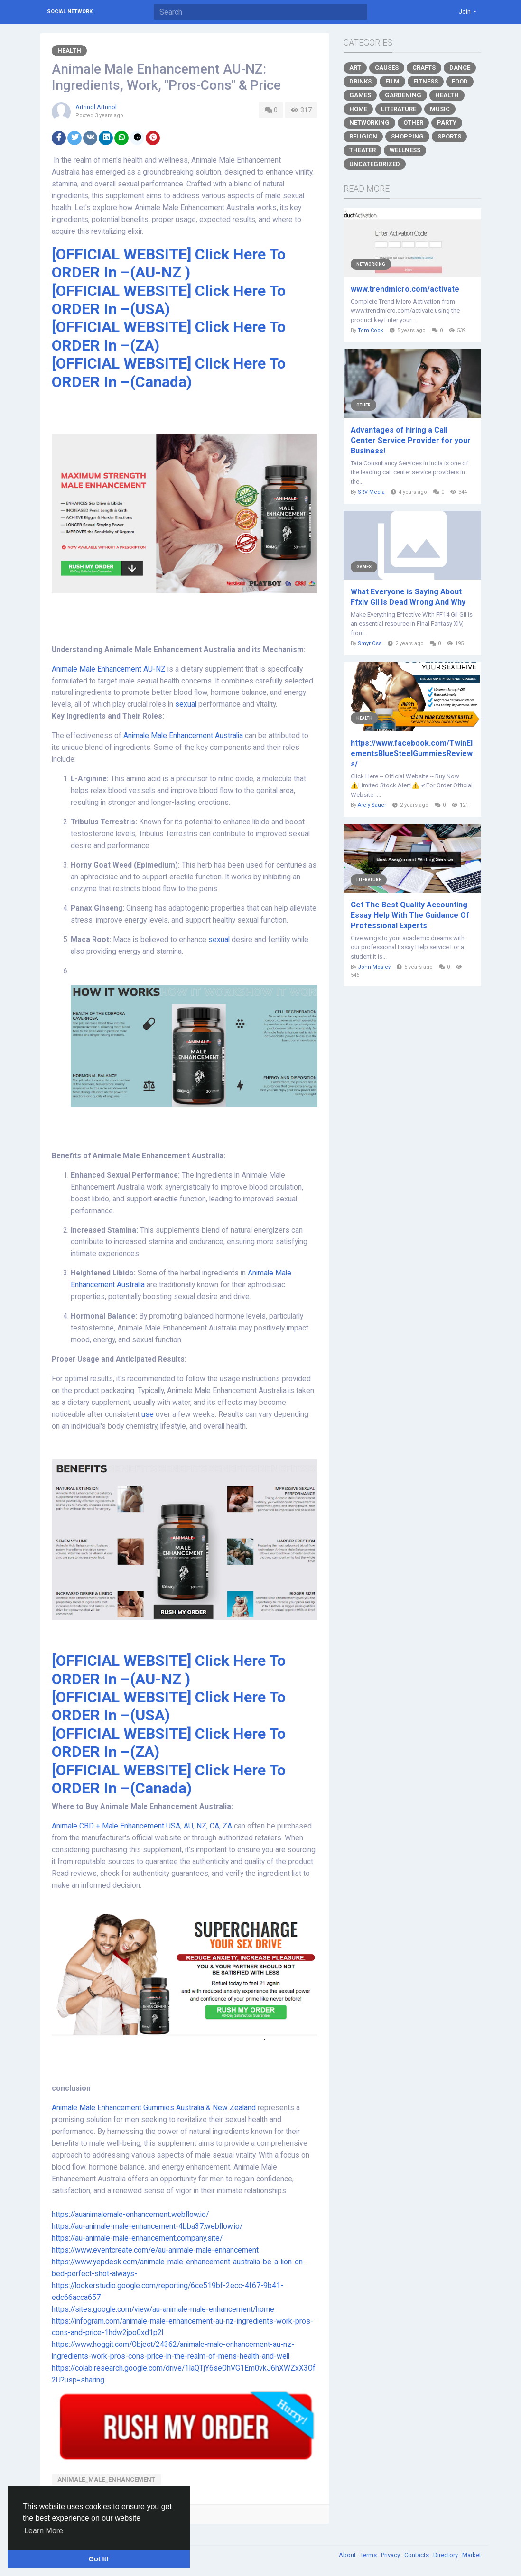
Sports (449, 136)
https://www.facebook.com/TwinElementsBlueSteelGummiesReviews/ (412, 753)
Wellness (405, 150)
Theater (362, 150)
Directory (446, 2554)
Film (392, 81)
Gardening (403, 95)
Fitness (425, 81)
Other (413, 122)
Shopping (407, 136)
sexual (186, 704)
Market (471, 2554)
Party (446, 122)
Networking (369, 122)
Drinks (360, 81)
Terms (369, 2554)
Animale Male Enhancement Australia (183, 735)
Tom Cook (370, 330)
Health (69, 50)
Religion (363, 136)
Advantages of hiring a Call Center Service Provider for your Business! (411, 440)
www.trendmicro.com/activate (405, 289)
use (148, 1414)
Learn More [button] (43, 2531)
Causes (387, 67)
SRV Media (371, 492)
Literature (398, 108)
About (348, 2554)
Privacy (391, 2554)
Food (460, 81)
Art (355, 67)
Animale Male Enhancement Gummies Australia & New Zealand (154, 2108)
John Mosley (374, 967)
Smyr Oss (369, 643)
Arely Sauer (372, 805)
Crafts (424, 67)
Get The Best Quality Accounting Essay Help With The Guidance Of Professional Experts (410, 915)
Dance (459, 67)
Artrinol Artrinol (96, 107)
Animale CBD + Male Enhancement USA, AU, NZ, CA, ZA (143, 1826)
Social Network (70, 12)
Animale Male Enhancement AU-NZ (109, 669)
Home (358, 108)
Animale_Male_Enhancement (106, 2479)
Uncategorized (374, 163)
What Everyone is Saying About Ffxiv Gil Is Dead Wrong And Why (408, 597)
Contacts (417, 2554)
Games (360, 95)
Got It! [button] (99, 2559)
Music (440, 108)
